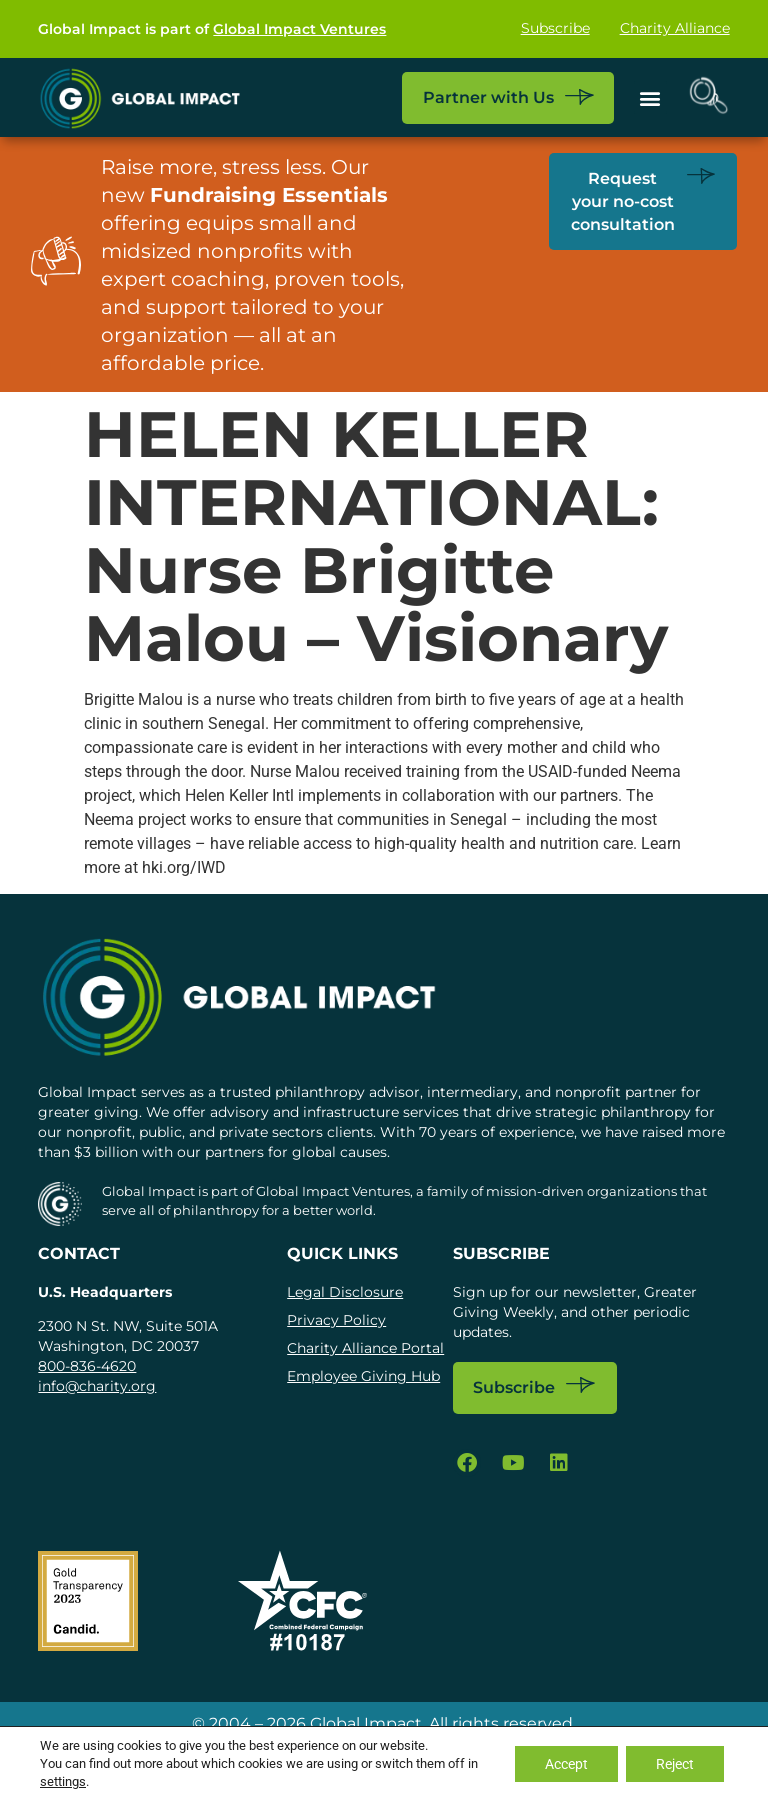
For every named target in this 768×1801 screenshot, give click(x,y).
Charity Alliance (675, 29)
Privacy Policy (336, 1320)
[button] (650, 97)
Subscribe (555, 29)
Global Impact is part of (212, 29)
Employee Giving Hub (363, 1376)
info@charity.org (97, 1386)
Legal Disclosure (345, 1292)
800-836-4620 (87, 1366)
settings (63, 1781)
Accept (566, 1764)
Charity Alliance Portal (365, 1348)
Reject (675, 1764)
